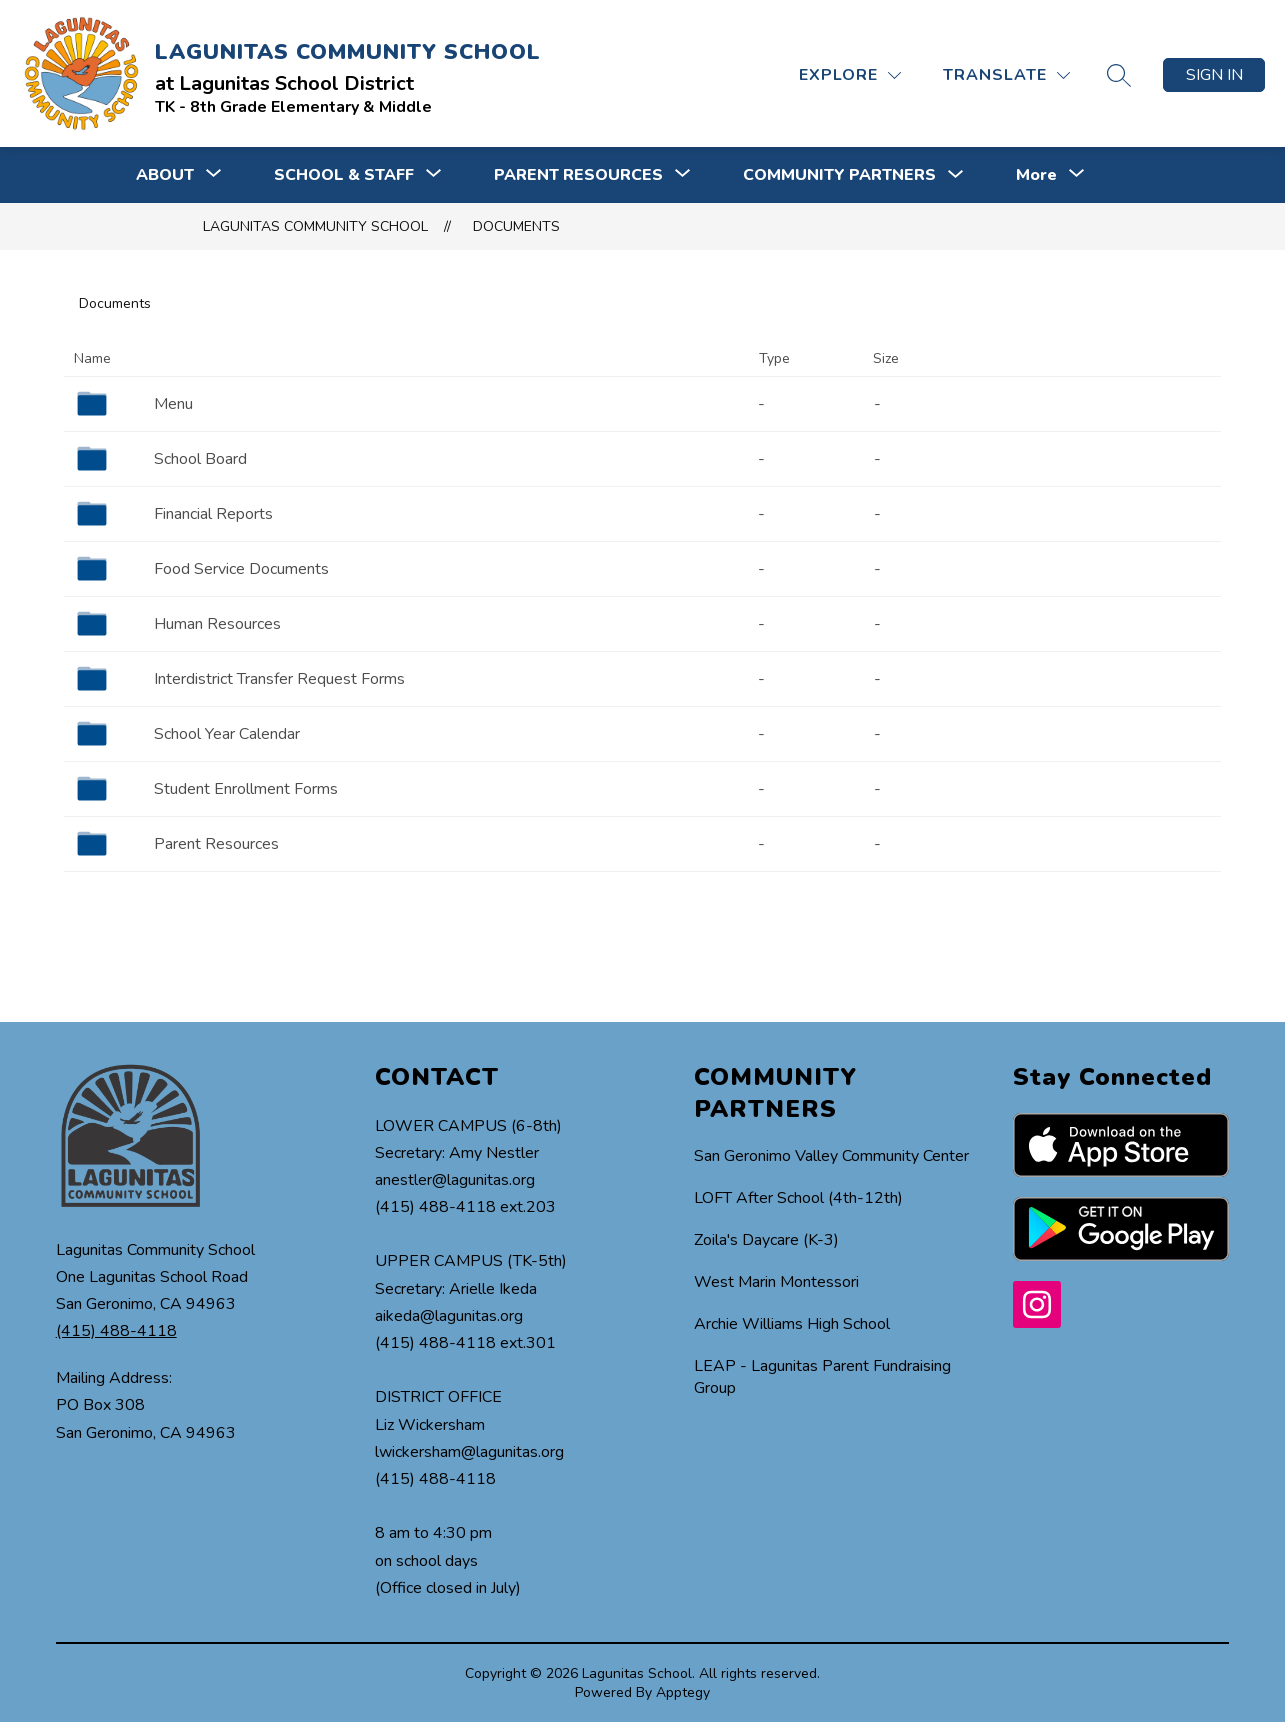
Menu (173, 404)
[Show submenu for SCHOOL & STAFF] (344, 175)
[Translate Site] (1006, 75)
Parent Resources (216, 844)
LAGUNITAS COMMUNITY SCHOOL (315, 226)
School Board (200, 459)
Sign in (1214, 75)
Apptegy (683, 1692)
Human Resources (217, 624)
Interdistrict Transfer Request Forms (279, 679)
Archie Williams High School (792, 1324)
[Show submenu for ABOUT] (165, 175)
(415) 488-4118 (116, 1331)
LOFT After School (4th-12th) (798, 1198)
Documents (516, 226)
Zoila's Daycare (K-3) (766, 1240)
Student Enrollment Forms (246, 789)
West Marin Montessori (776, 1282)
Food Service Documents (241, 569)
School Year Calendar (227, 734)
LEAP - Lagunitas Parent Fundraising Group (822, 1377)
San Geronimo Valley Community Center (831, 1156)
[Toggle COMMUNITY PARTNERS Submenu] (956, 175)
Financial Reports (213, 514)
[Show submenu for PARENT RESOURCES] (578, 175)
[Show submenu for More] (1036, 175)
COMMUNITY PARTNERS (839, 175)
